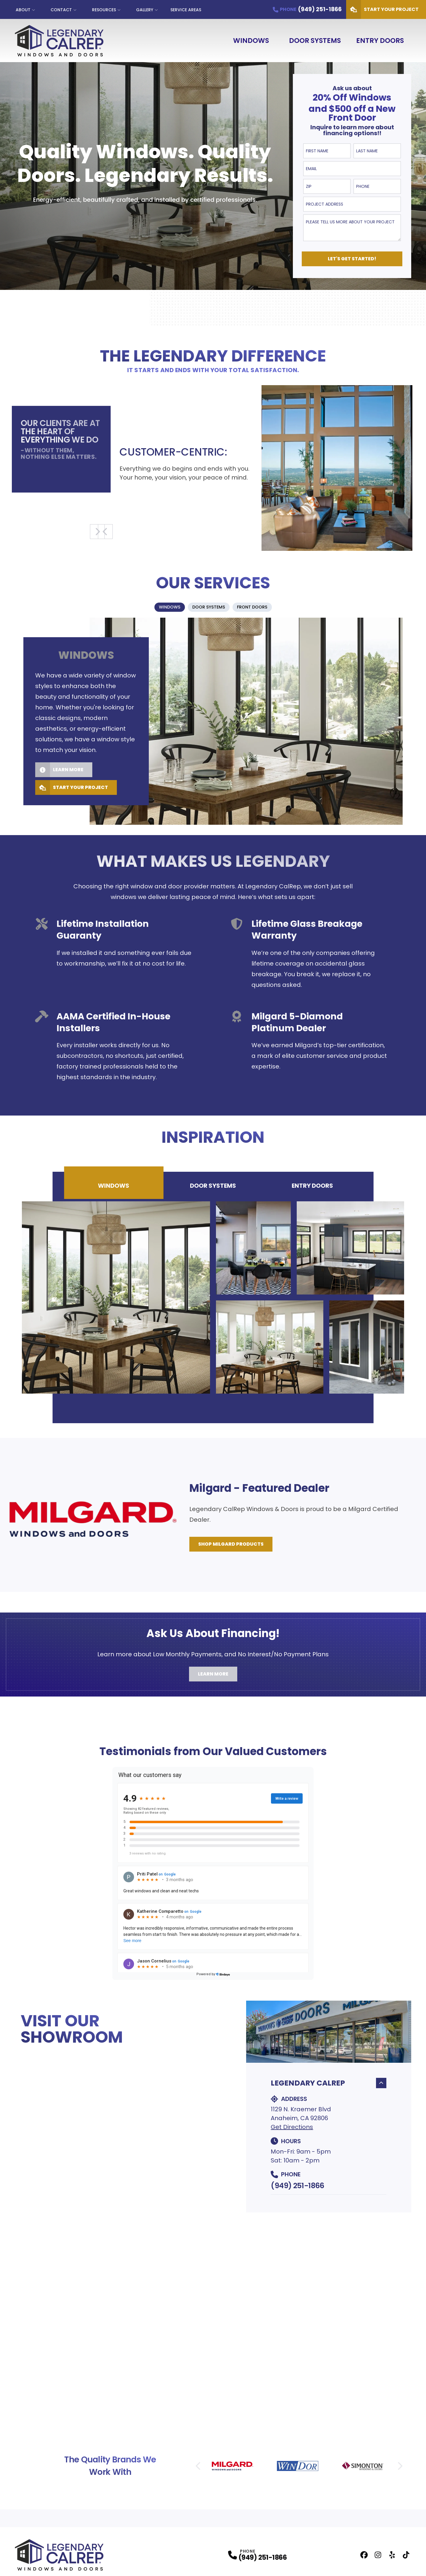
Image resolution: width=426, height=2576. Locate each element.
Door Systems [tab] (213, 1188)
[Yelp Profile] (392, 2557)
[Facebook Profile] (364, 2557)
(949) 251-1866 (297, 2188)
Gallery (144, 10)
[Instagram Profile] (378, 2557)
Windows (251, 40)
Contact (61, 10)
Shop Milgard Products (231, 1546)
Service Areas (185, 10)
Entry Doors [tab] (312, 1188)
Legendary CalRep (328, 2086)
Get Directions (292, 2129)
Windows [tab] (113, 1188)
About (23, 10)
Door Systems (315, 40)
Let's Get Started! (352, 258)
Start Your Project (67, 790)
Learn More (55, 772)
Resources (104, 10)
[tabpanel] (213, 723)
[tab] (158, 608)
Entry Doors (380, 40)
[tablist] (213, 608)
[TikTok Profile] (406, 2557)
